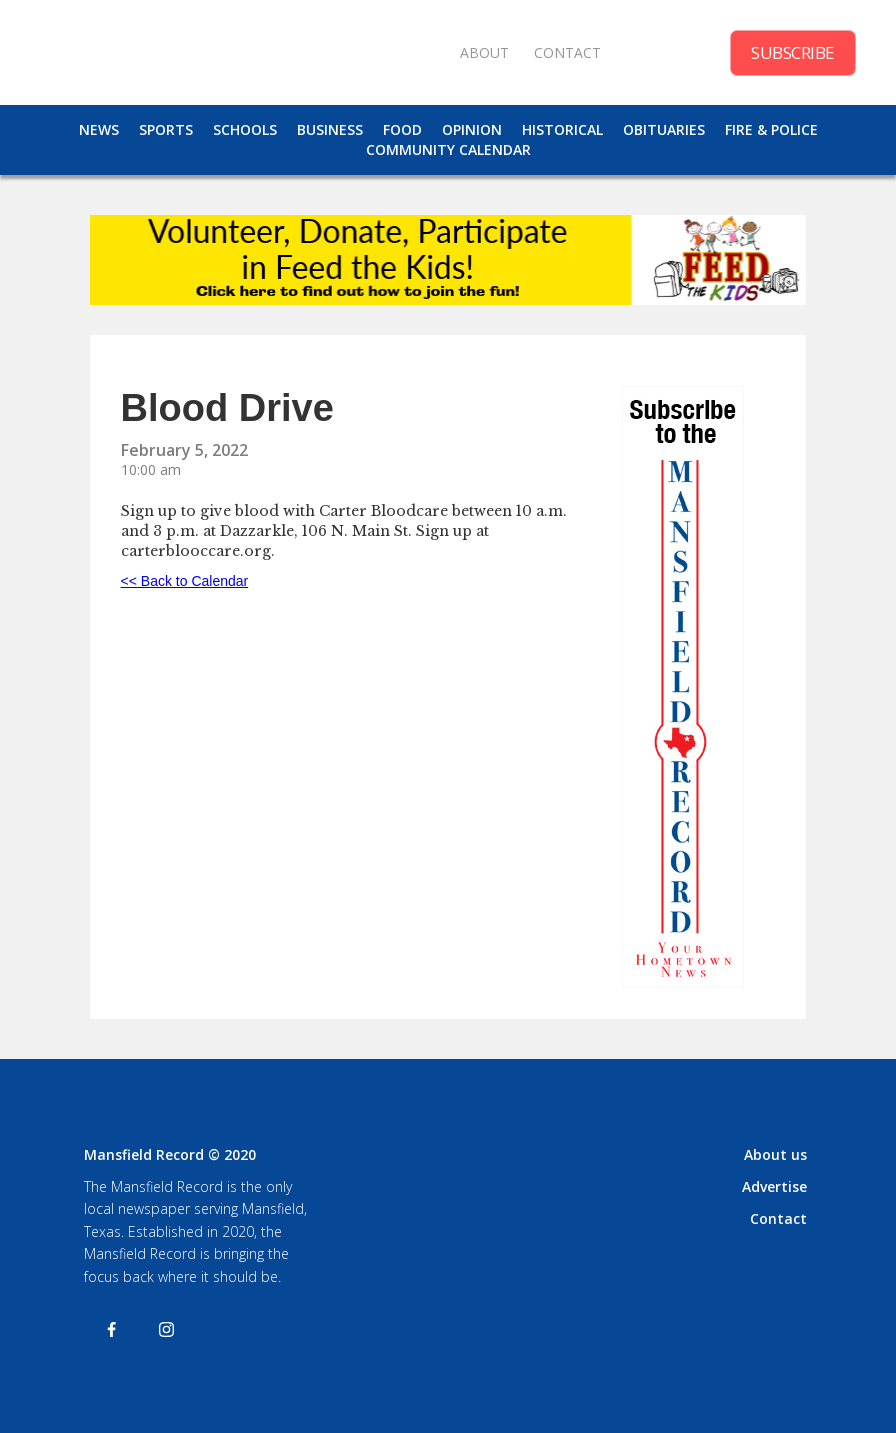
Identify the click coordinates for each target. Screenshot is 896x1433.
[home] (240, 52)
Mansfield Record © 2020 (170, 1154)
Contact (778, 1218)
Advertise (774, 1186)
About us (775, 1154)
